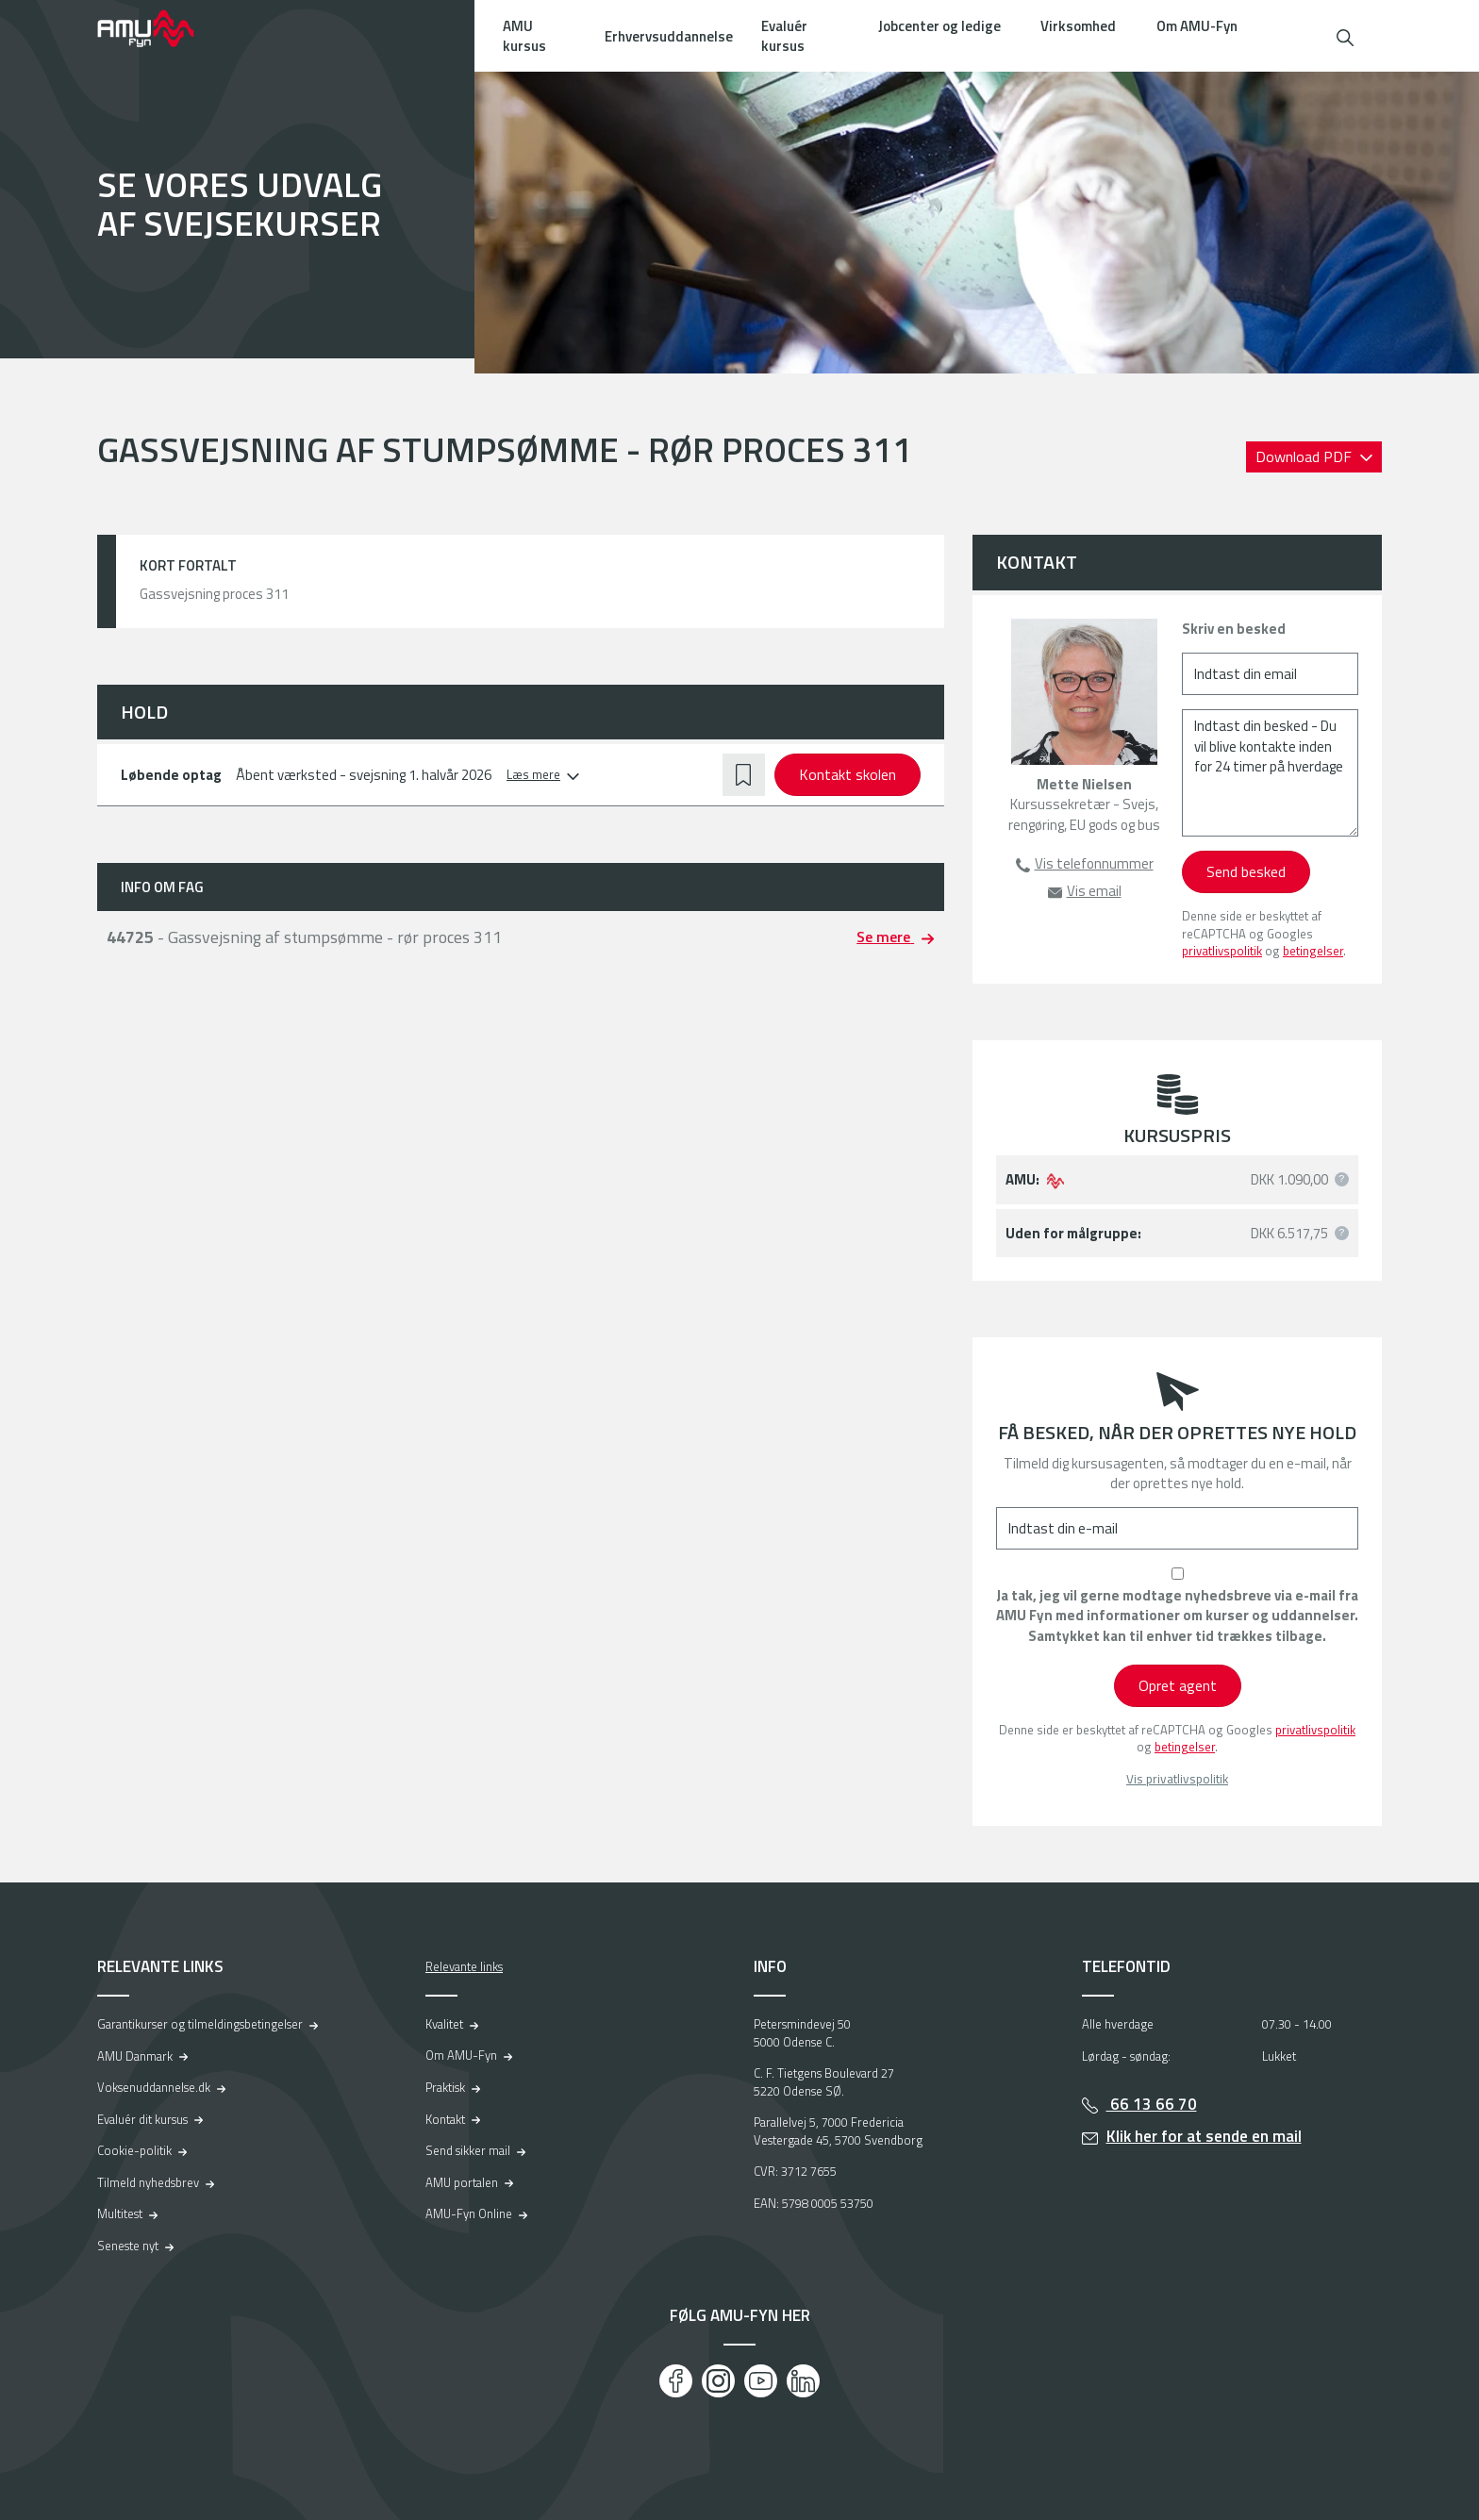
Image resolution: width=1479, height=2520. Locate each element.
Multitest (119, 2213)
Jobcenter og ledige (939, 26)
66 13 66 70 (1151, 2104)
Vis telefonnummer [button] (1094, 863)
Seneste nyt (127, 2245)
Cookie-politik (134, 2150)
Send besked (1246, 871)
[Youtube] (760, 2380)
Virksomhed (1078, 26)
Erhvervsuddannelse (669, 36)
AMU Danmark (135, 2056)
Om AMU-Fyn (1197, 26)
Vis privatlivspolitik (1177, 1779)
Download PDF (1305, 456)
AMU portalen (461, 2182)
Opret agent (1177, 1685)
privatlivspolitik (1222, 950)
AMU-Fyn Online (468, 2213)
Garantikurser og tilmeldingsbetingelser (200, 2023)
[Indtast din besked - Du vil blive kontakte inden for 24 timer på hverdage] (1270, 773)
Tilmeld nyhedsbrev (148, 2182)
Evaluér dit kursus (142, 2119)
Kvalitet (444, 2023)
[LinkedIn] (803, 2380)
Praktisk (445, 2087)
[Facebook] (675, 2380)
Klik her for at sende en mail (1204, 2136)
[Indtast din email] (1270, 674)
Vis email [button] (1094, 891)
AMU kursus (524, 36)
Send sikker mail (467, 2150)
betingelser (1313, 950)
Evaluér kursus (784, 36)
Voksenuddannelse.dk (153, 2087)
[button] (1345, 35)
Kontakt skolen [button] (847, 774)
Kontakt (445, 2119)
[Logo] (158, 28)
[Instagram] (718, 2380)
